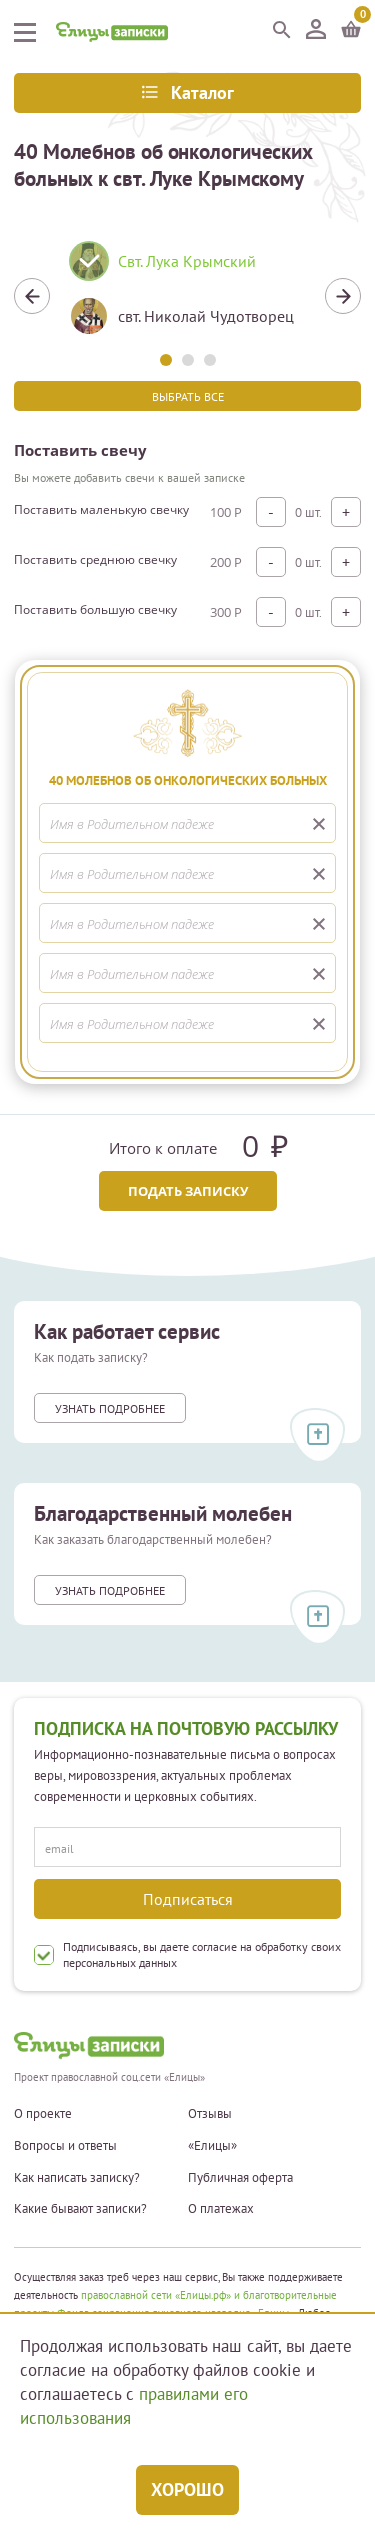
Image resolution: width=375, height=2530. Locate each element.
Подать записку (188, 1191)
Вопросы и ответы (65, 2146)
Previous (32, 296)
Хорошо (187, 2489)
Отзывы (210, 2114)
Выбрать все (188, 396)
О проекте (43, 2114)
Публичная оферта (240, 2178)
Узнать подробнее (110, 1408)
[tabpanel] (187, 296)
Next (343, 296)
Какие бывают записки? (80, 2209)
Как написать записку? (77, 2178)
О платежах (221, 2209)
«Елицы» (212, 2146)
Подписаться (188, 1899)
